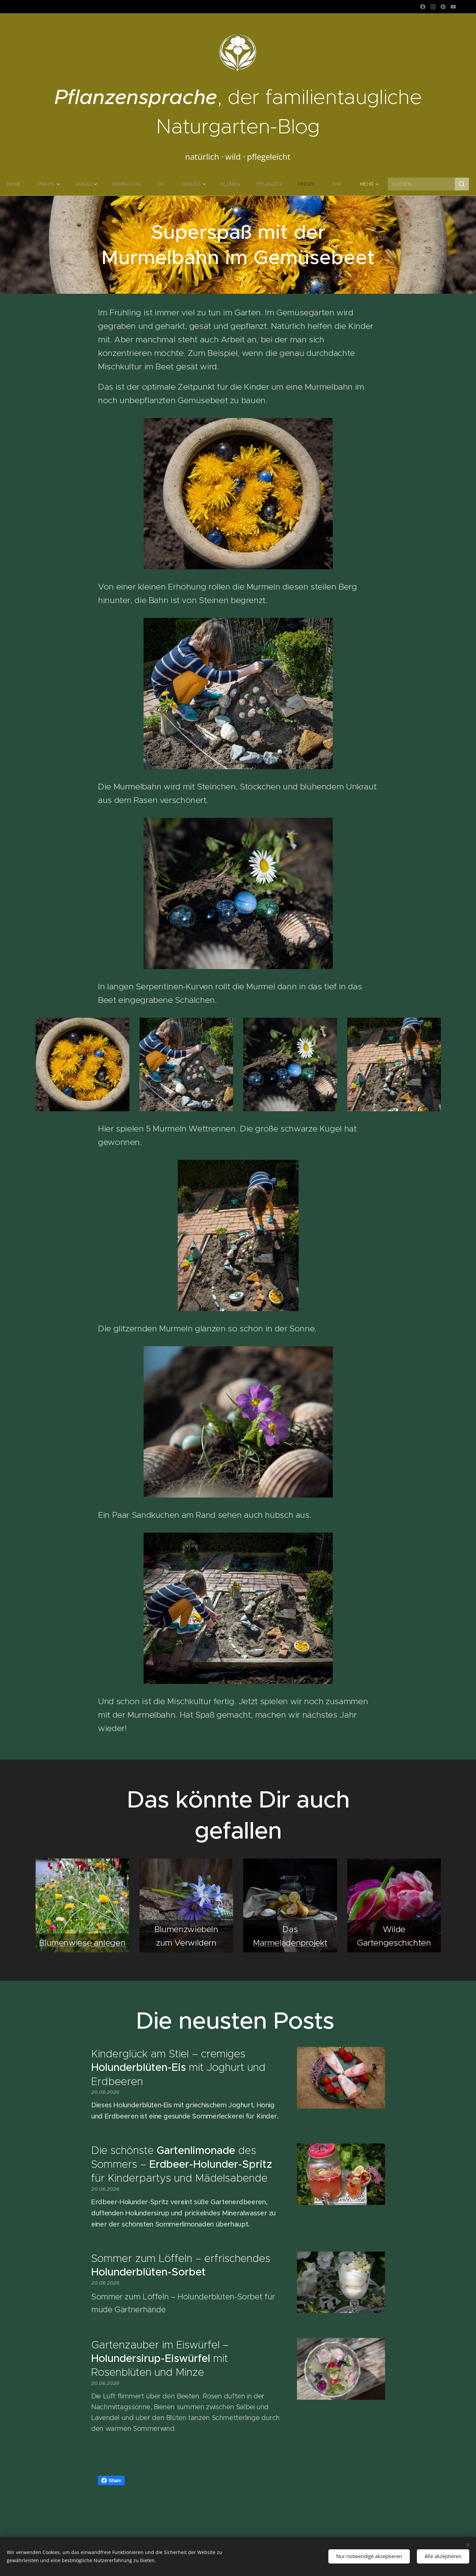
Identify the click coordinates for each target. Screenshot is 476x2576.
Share (111, 2480)
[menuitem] (33, 184)
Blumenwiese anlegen (82, 1942)
